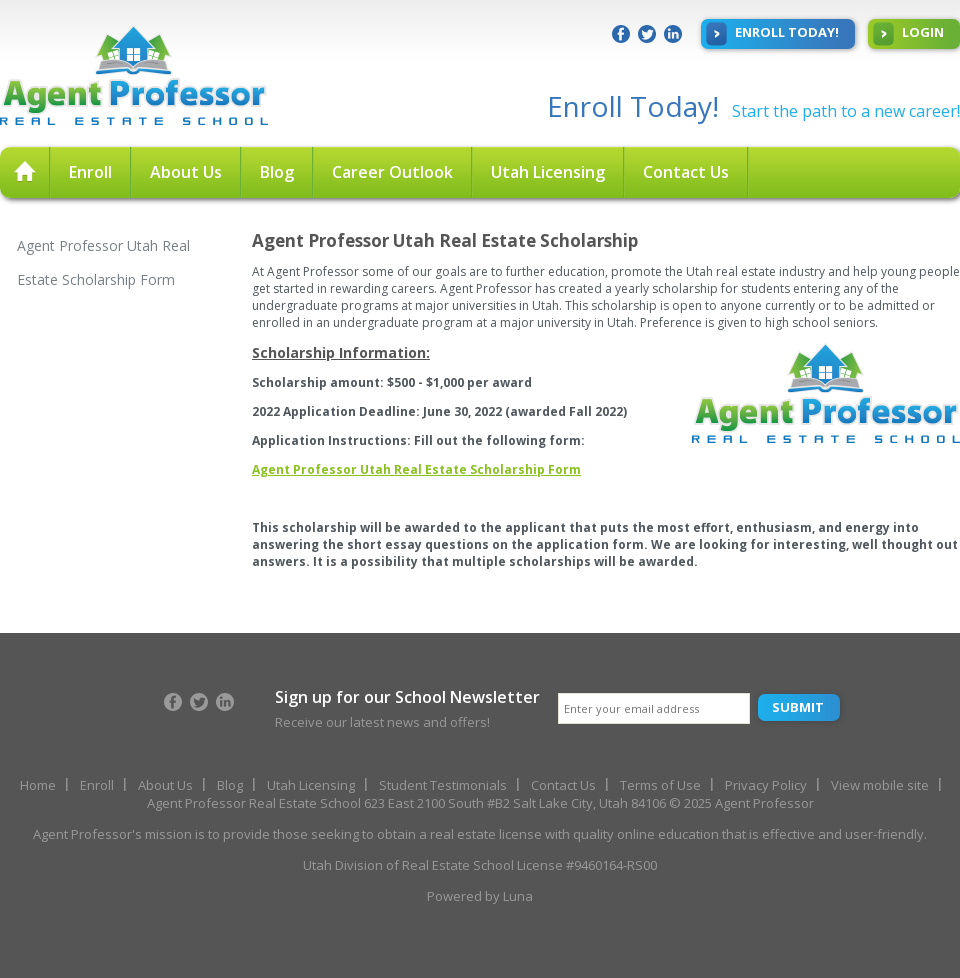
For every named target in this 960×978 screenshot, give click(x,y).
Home (38, 785)
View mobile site (880, 785)
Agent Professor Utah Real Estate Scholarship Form (103, 262)
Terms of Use (660, 785)
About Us (186, 172)
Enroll (90, 172)
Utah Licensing (548, 172)
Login (908, 34)
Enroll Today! (772, 34)
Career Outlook (392, 172)
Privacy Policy (766, 785)
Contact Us (686, 172)
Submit (798, 707)
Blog (277, 172)
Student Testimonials (443, 785)
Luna (518, 896)
